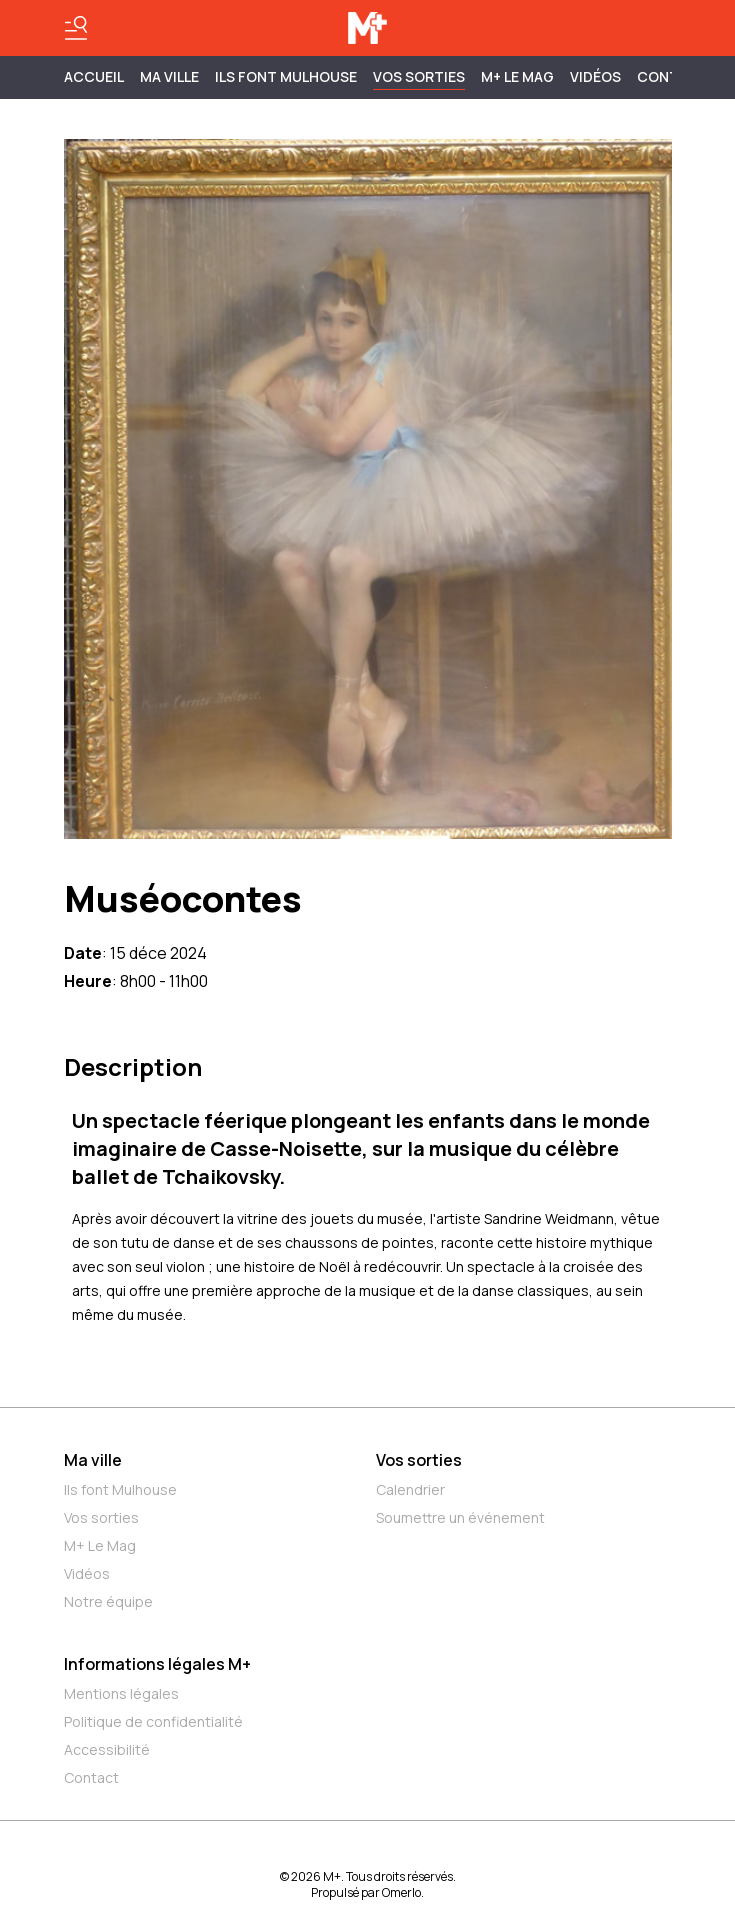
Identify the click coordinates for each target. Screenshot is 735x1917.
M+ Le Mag (517, 76)
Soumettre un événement (460, 1517)
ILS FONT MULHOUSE (286, 76)
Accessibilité (107, 1749)
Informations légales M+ (157, 1664)
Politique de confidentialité (153, 1721)
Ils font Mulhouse (120, 1489)
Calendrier (410, 1489)
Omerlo (401, 1892)
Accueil (94, 76)
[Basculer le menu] (76, 28)
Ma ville (93, 1460)
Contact (91, 1777)
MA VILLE (169, 76)
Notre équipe (108, 1601)
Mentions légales (121, 1693)
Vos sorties (419, 76)
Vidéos (595, 76)
